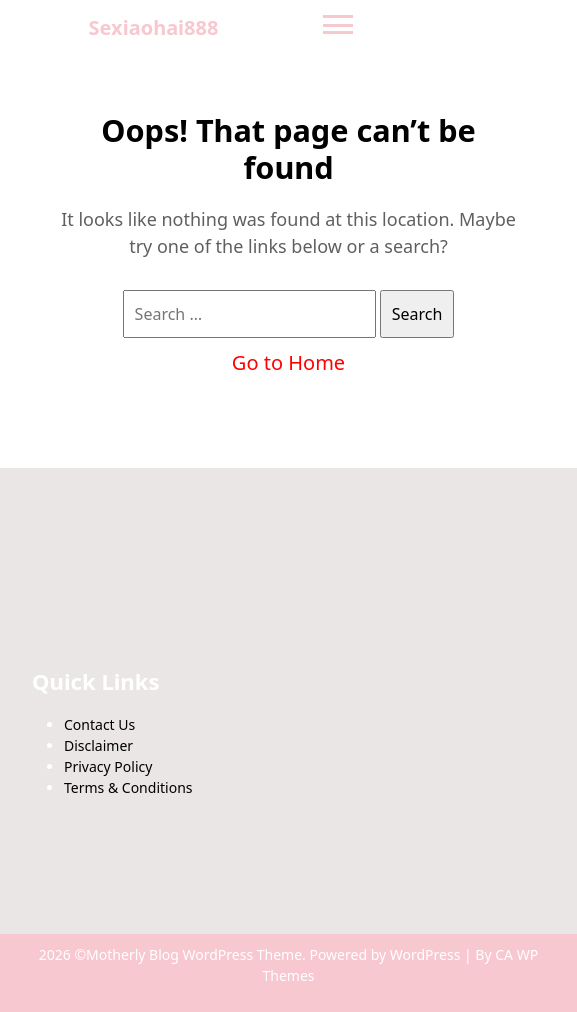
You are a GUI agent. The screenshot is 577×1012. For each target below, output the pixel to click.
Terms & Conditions (128, 787)
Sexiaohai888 (154, 27)
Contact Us (99, 724)
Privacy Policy (108, 766)
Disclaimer (98, 745)
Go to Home (288, 362)
